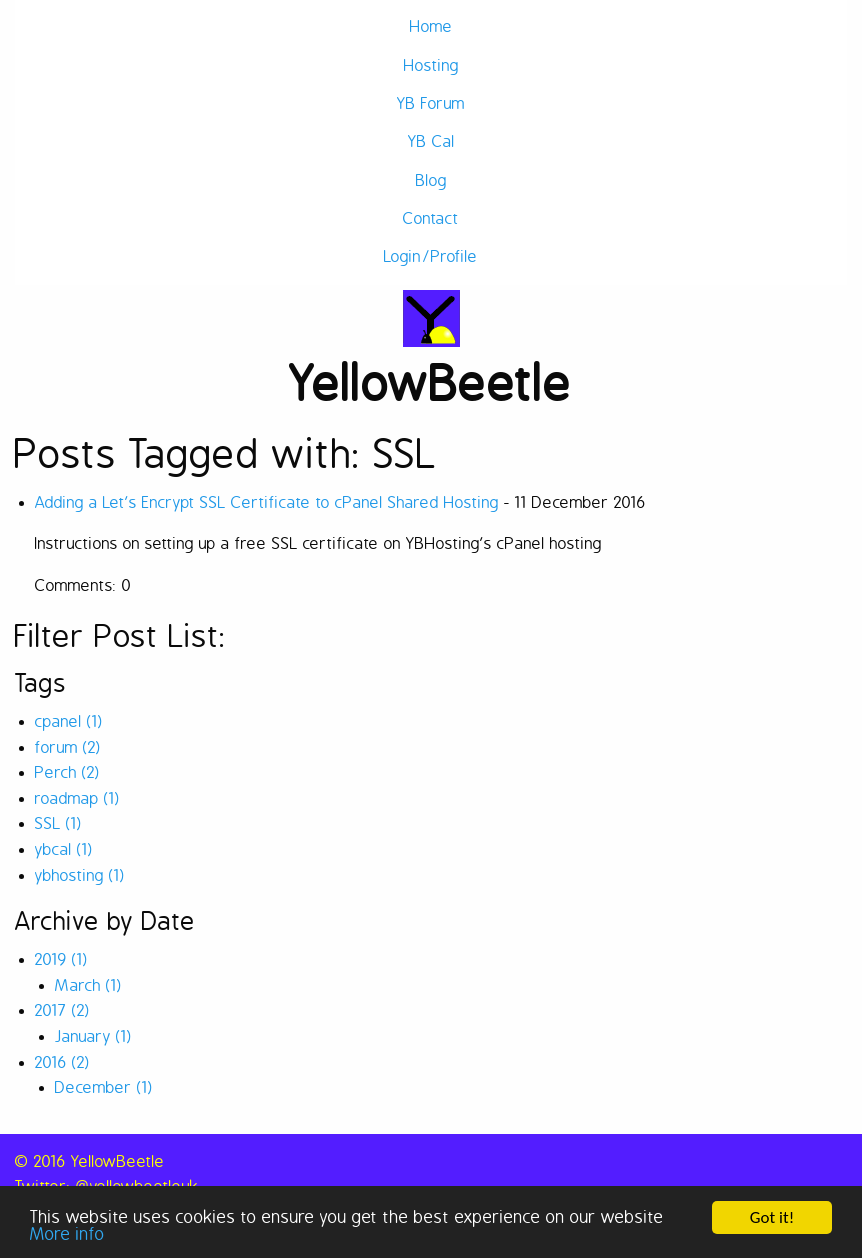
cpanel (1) (69, 722)
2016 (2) (62, 1063)
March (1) (88, 986)
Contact (431, 219)
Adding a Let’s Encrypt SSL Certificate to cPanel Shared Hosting (267, 503)
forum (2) (68, 748)
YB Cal (431, 142)
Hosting (431, 66)
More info (67, 1235)
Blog (431, 181)
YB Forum (431, 104)
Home (431, 27)
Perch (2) (67, 773)
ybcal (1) (64, 850)
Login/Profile (431, 257)
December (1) (104, 1088)
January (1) (93, 1037)
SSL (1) (58, 824)
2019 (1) (61, 960)
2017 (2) (62, 1011)
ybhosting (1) (80, 876)
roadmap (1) (77, 799)
